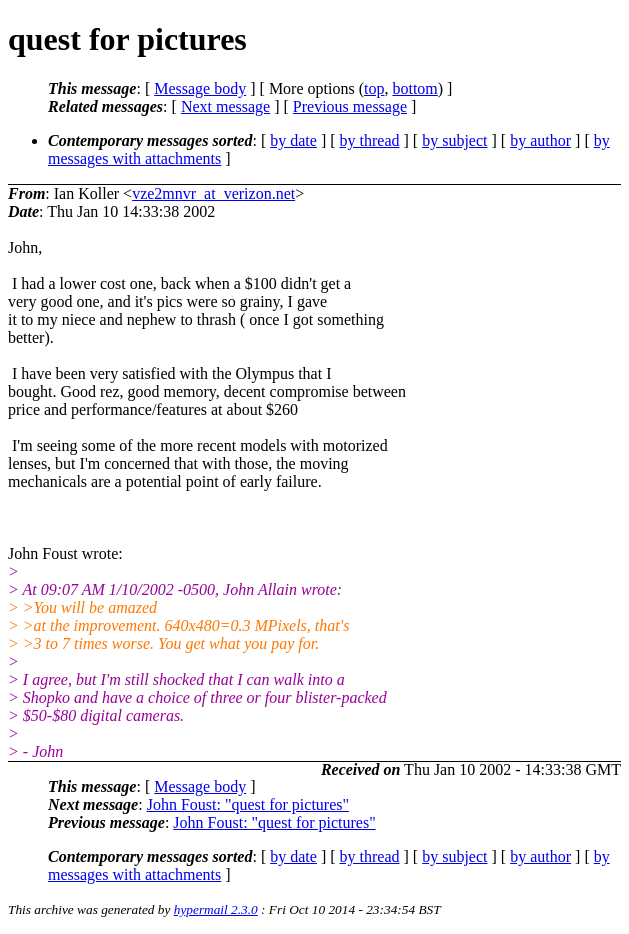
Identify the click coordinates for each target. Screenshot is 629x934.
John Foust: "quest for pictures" (248, 804)
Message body (200, 88)
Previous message (350, 106)
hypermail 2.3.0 (216, 909)
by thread (370, 140)
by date (293, 140)
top (374, 88)
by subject (454, 140)
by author (540, 140)
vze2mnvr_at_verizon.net (213, 193)
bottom (414, 88)
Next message (225, 106)
